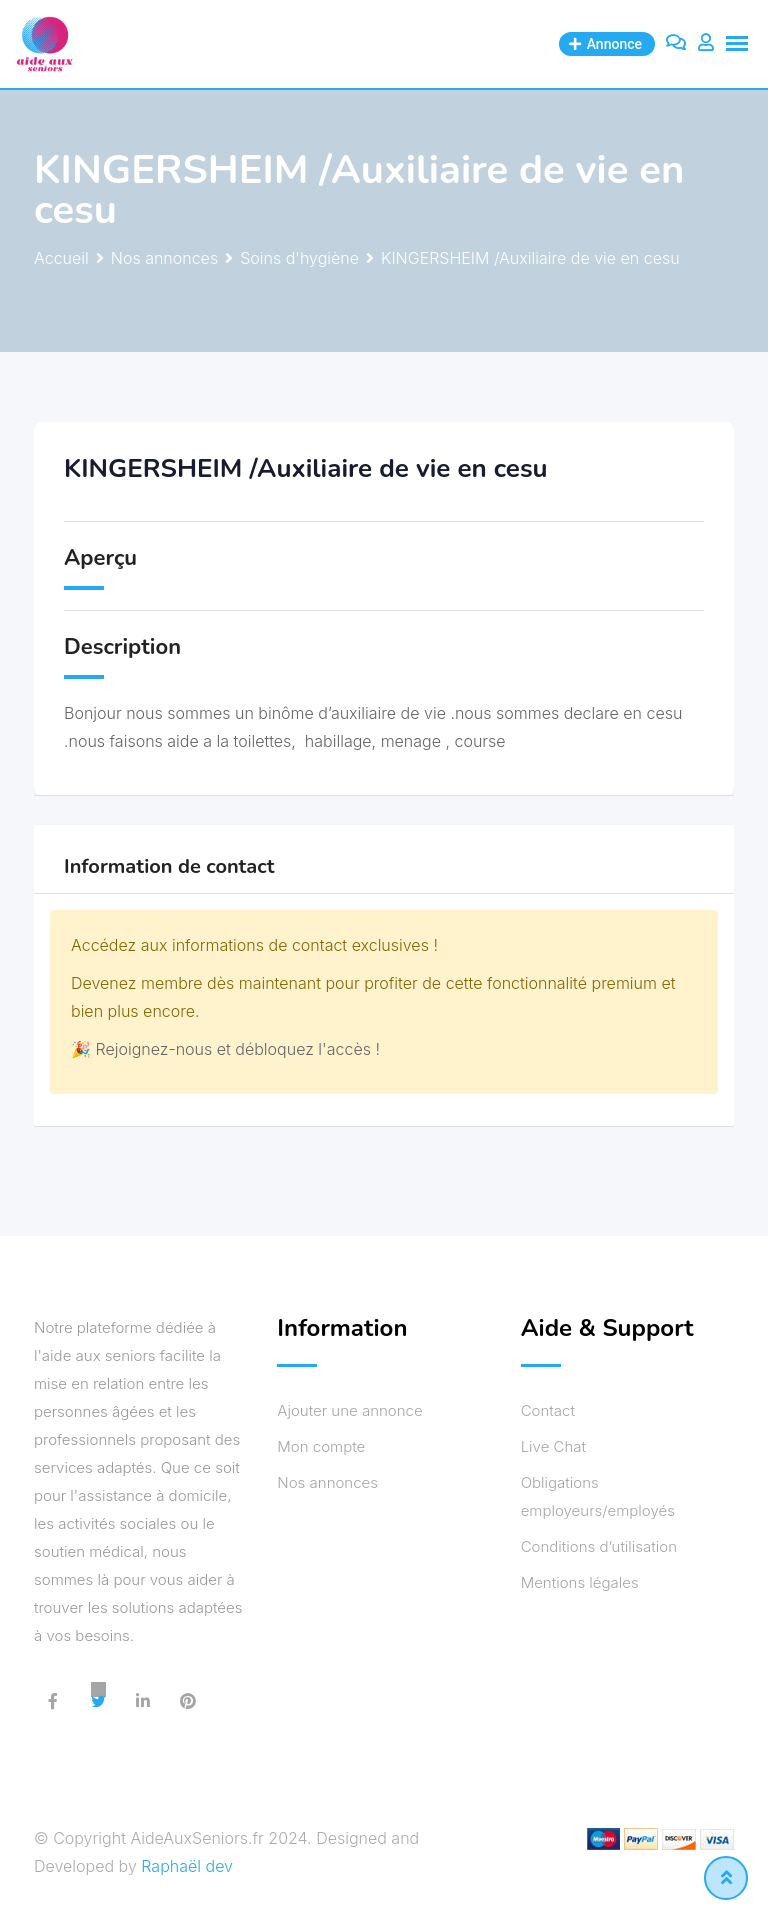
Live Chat (553, 1446)
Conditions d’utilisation (599, 1546)
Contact (548, 1410)
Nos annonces (327, 1482)
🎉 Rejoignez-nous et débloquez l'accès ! (225, 1049)
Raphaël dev (187, 1866)
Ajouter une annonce (349, 1410)
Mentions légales (580, 1582)
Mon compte (321, 1446)
